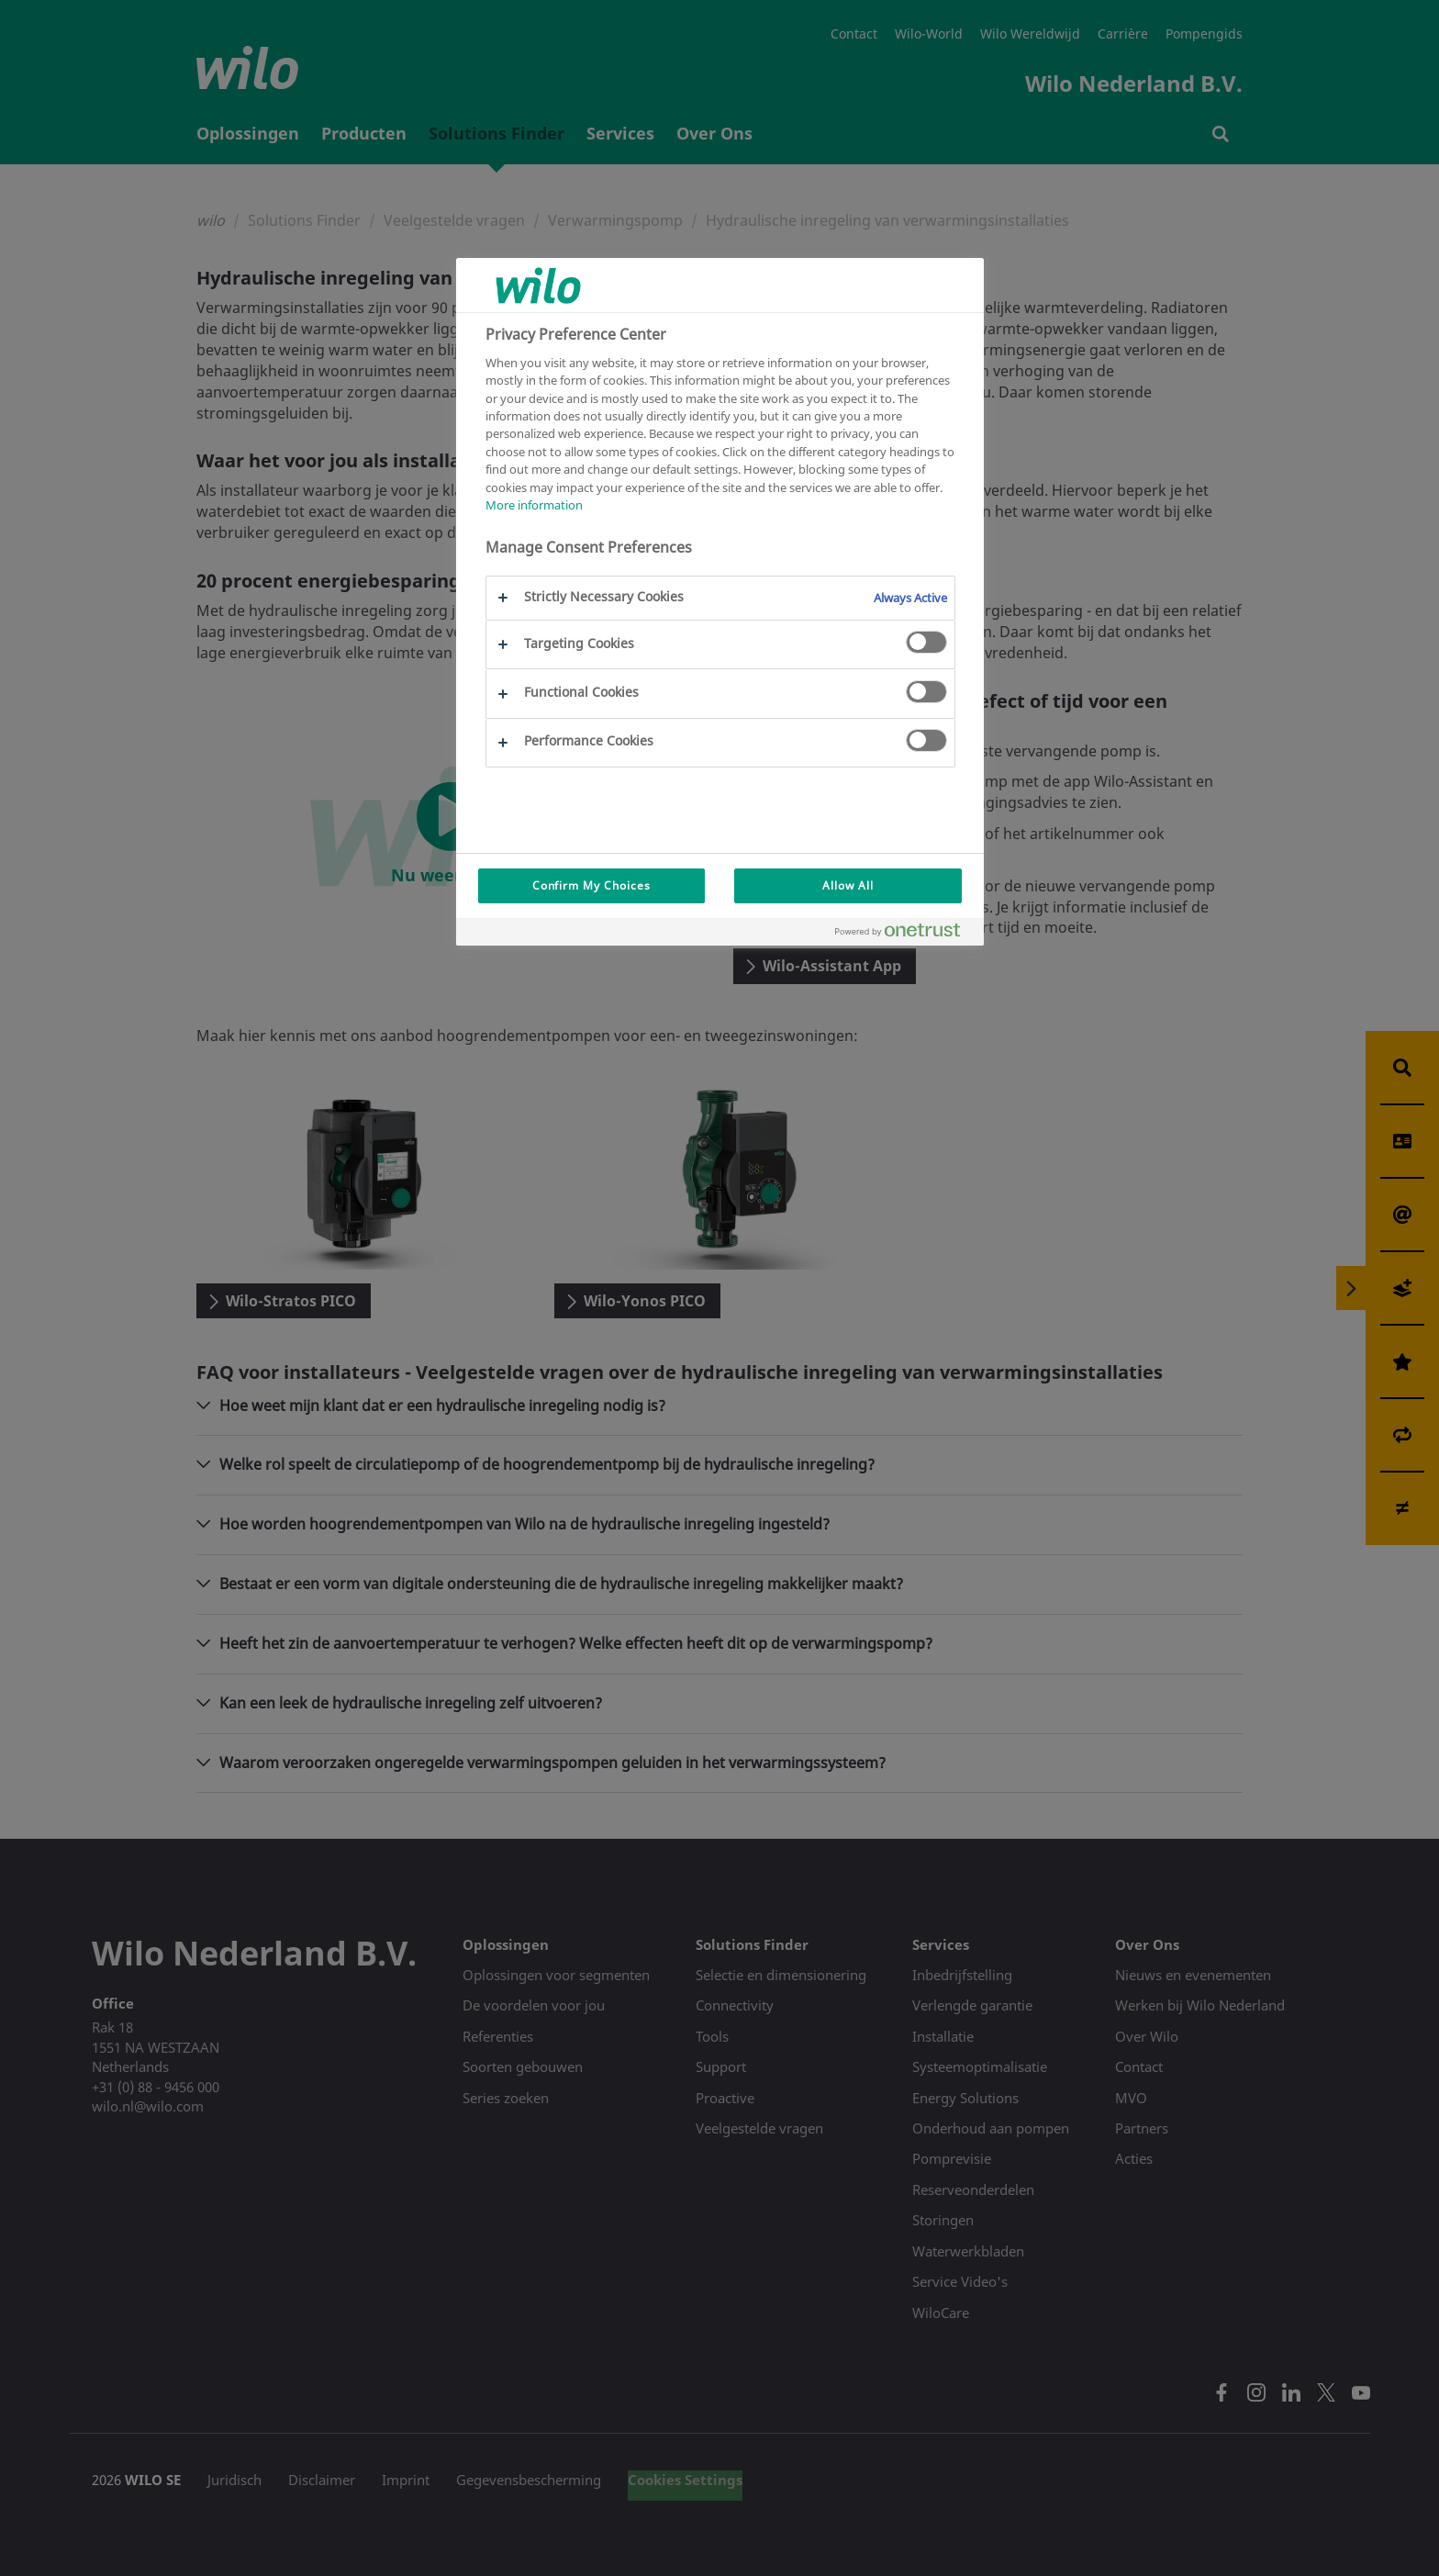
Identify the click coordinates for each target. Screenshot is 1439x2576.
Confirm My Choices (591, 885)
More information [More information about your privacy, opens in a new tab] (534, 505)
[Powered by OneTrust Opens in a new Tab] (905, 934)
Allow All (848, 885)
